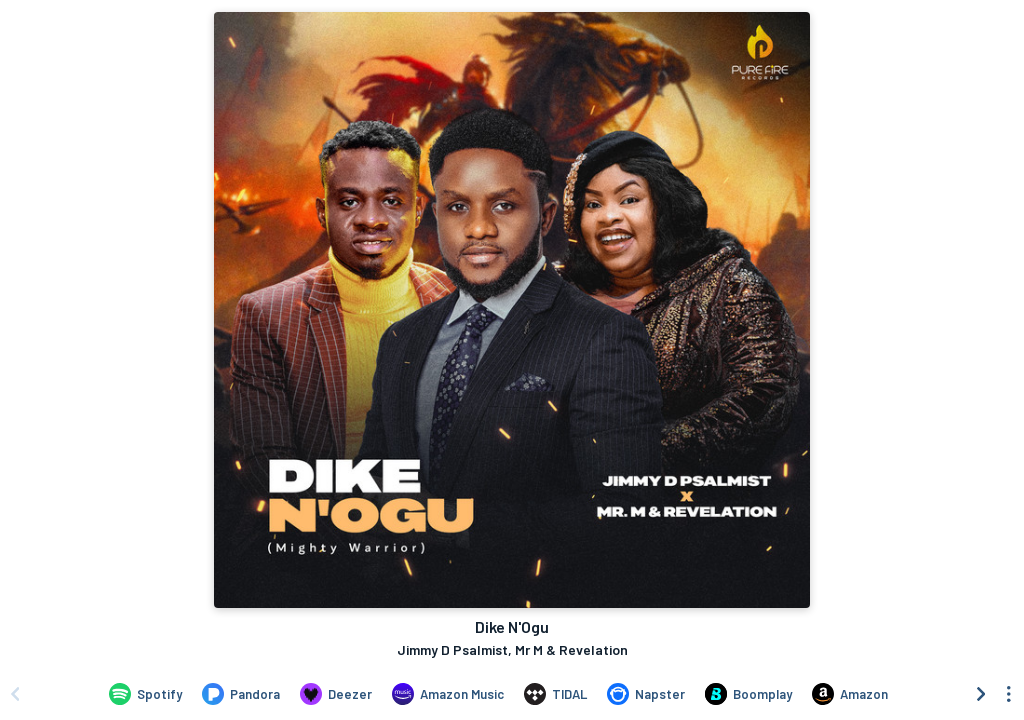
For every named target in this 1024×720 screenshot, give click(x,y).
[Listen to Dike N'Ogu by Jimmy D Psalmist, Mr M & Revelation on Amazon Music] (448, 694)
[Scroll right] (981, 694)
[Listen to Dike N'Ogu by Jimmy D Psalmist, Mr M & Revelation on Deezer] (336, 694)
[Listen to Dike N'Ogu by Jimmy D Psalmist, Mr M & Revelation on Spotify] (145, 694)
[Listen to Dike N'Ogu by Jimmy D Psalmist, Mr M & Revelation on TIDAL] (555, 694)
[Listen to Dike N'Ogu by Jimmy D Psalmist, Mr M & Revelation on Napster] (646, 694)
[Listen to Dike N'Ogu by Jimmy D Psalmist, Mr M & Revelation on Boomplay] (748, 694)
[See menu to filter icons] (1009, 694)
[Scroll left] (15, 694)
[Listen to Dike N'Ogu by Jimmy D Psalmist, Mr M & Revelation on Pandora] (241, 694)
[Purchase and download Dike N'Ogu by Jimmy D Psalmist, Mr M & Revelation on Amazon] (850, 694)
